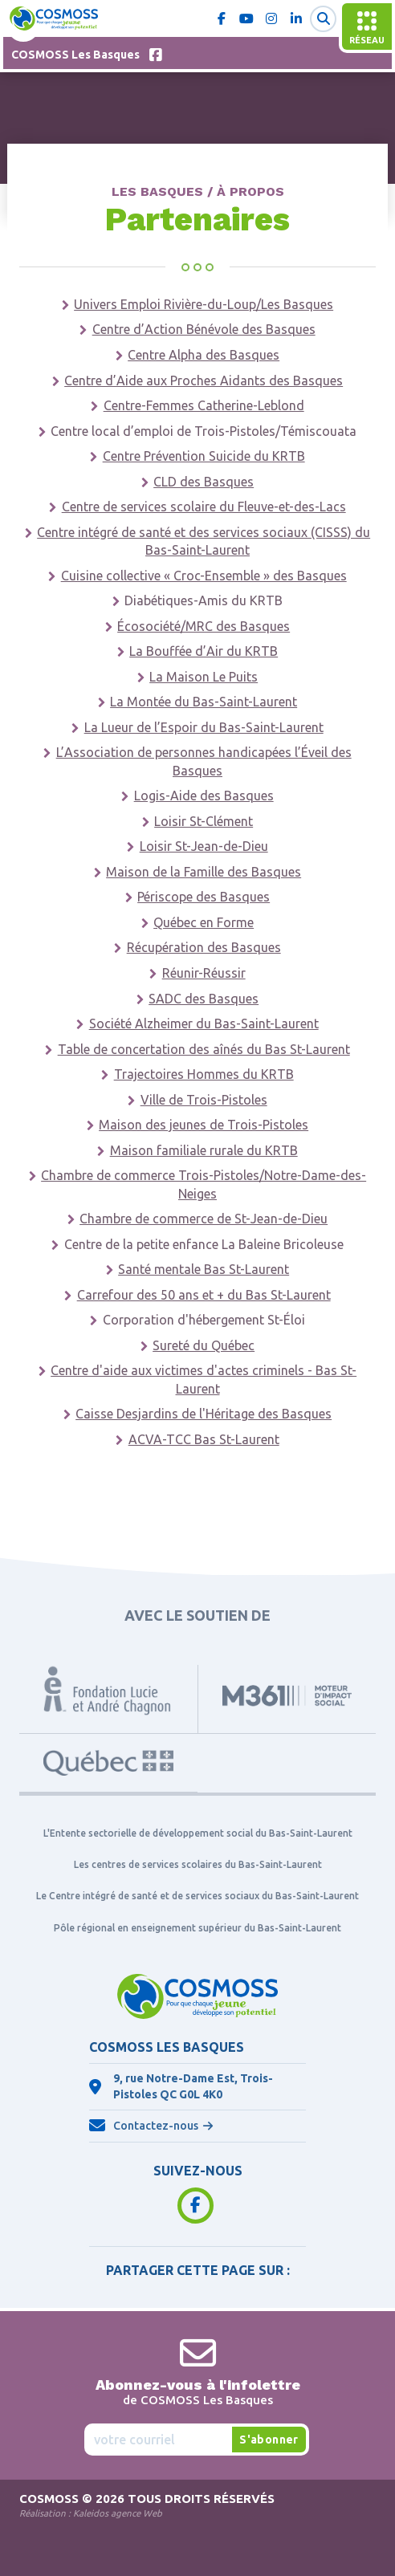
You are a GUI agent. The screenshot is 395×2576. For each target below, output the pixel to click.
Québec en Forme (203, 922)
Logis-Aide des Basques (204, 795)
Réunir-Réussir (204, 973)
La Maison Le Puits (203, 676)
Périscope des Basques (203, 896)
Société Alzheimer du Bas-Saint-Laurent (204, 1023)
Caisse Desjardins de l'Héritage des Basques (203, 1413)
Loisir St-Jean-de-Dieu (204, 846)
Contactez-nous (155, 2125)
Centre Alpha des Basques (203, 355)
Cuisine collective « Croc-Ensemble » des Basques (204, 575)
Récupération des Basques (204, 947)
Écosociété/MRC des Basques (203, 626)
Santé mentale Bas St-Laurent (203, 1269)
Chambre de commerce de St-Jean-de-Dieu (203, 1218)
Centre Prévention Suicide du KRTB (204, 456)
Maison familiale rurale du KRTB (204, 1150)
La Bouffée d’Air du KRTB (203, 651)
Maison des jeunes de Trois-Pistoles (203, 1124)
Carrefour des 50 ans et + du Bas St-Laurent (204, 1295)
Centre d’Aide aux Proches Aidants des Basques (203, 380)
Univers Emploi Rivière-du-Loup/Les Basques (203, 304)
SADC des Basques (204, 998)
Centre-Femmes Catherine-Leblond (204, 405)
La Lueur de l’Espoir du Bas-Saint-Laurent (204, 727)
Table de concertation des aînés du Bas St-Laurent (204, 1049)
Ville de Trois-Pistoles (203, 1100)
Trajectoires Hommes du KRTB (204, 1074)
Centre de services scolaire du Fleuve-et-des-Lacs (204, 506)
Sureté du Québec (204, 1345)
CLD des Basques (203, 481)
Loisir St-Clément (203, 821)
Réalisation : (90, 2513)
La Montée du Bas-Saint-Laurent (203, 701)
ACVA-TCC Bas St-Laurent (203, 1439)
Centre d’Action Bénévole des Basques (204, 329)
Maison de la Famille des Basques (203, 872)
